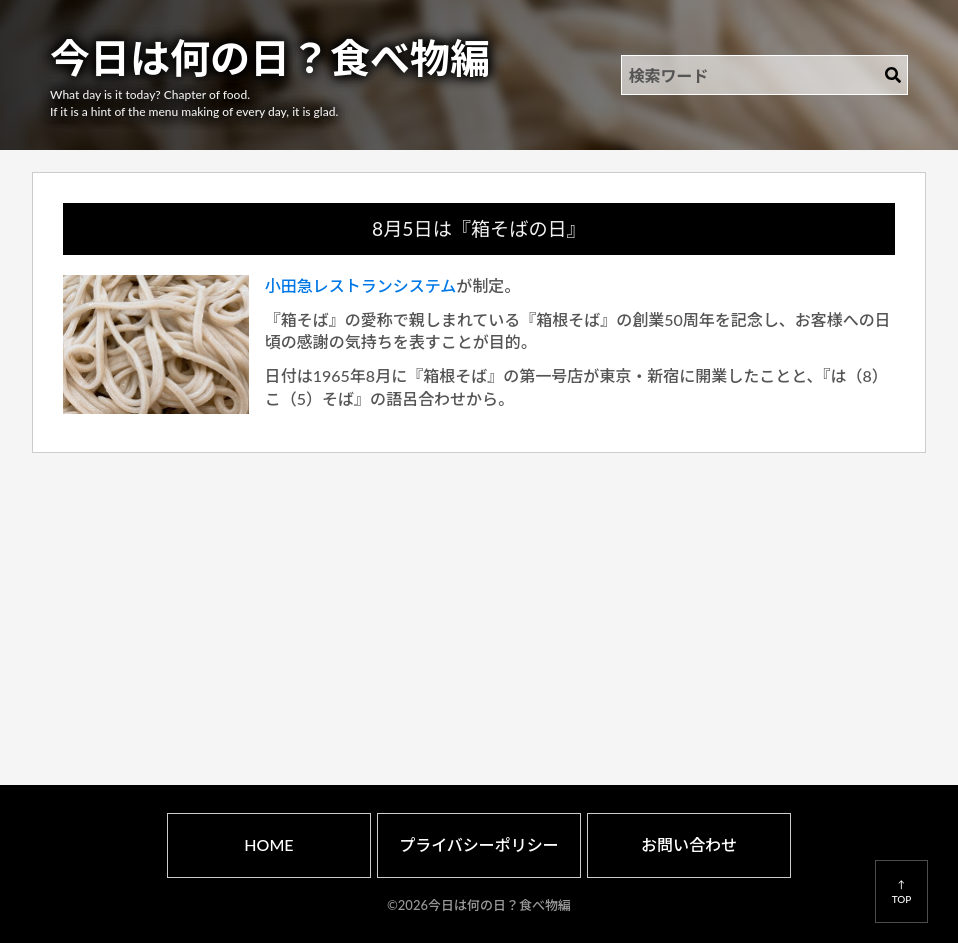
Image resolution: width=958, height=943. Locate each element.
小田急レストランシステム (361, 285)
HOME (268, 844)
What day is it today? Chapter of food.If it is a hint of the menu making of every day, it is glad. (194, 103)
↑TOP (902, 891)
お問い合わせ (689, 844)
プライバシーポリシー (479, 844)
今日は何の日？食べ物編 (270, 58)
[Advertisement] (479, 596)
